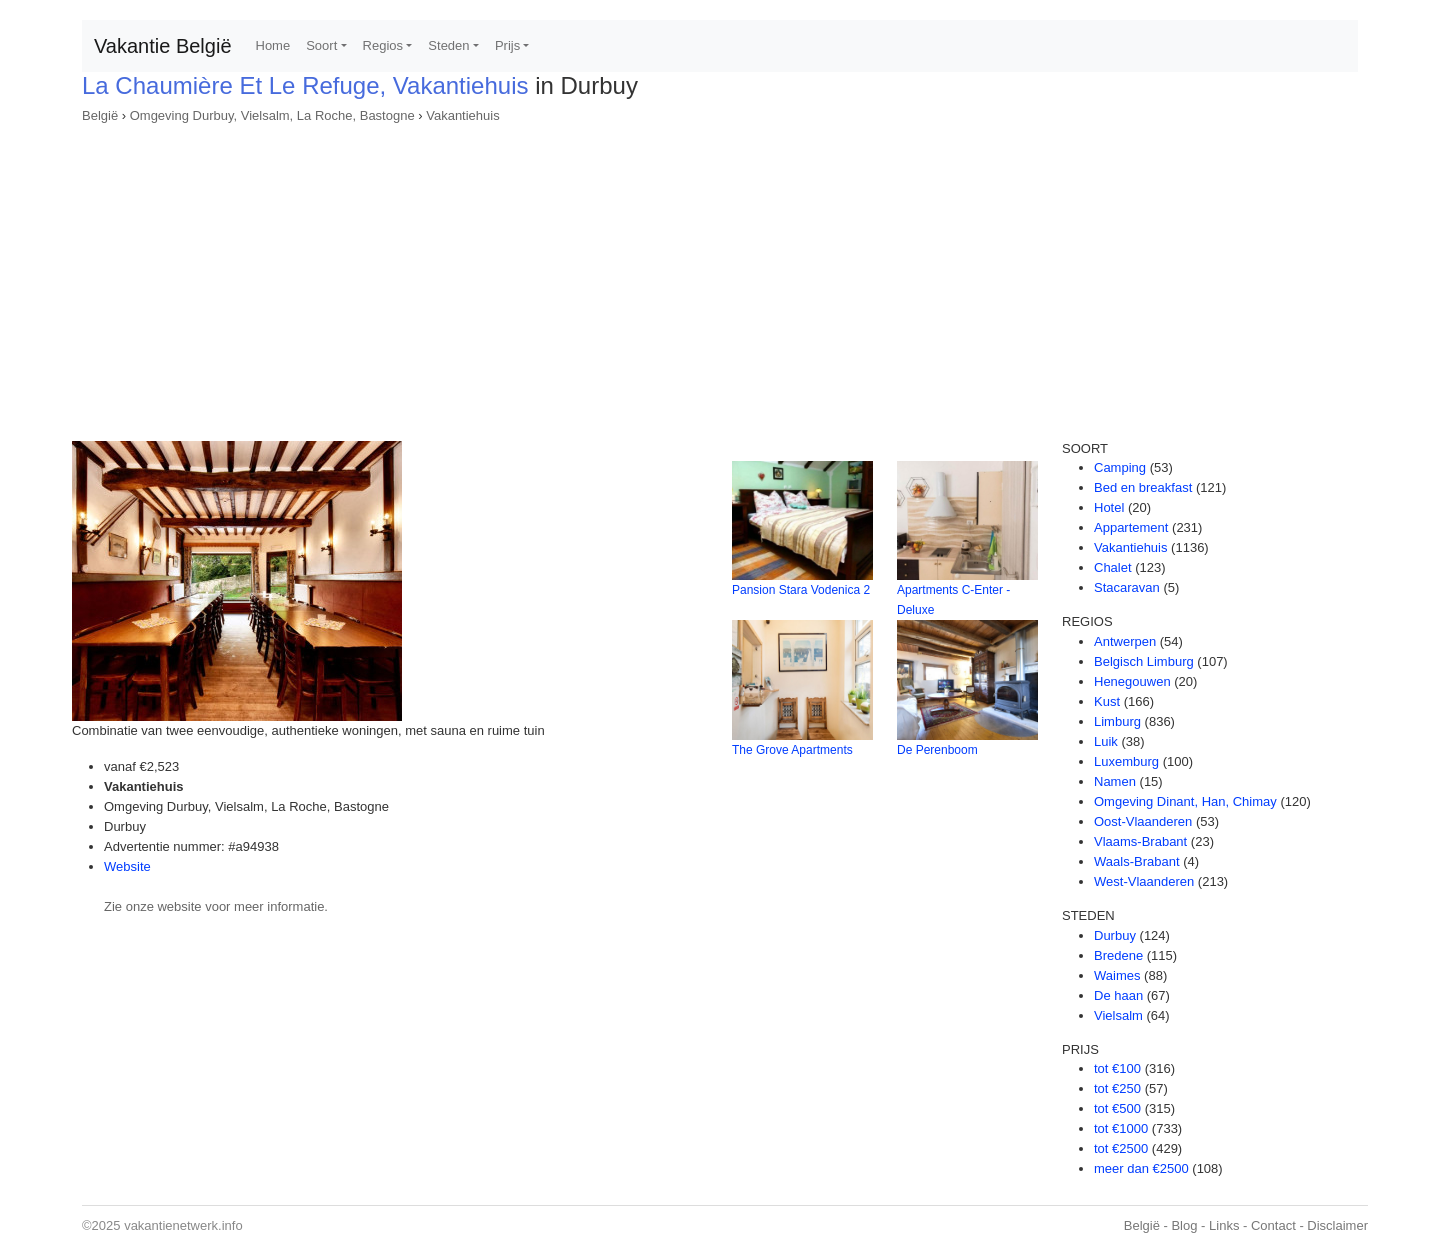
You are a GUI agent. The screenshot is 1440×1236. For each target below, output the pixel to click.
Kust (1107, 701)
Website (127, 866)
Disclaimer (1337, 1225)
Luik (1106, 741)
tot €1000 (1121, 1128)
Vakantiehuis (462, 115)
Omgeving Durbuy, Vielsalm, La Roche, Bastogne (272, 115)
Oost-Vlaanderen (1143, 821)
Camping (1120, 467)
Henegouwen (1132, 681)
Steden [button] (448, 45)
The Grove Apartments (792, 750)
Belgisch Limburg (1144, 661)
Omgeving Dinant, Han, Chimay (1185, 801)
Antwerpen (1125, 641)
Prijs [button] (507, 45)
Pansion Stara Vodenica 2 (801, 590)
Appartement (1131, 527)
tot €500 (1117, 1108)
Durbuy (1115, 935)
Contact (1273, 1225)
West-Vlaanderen (1144, 881)
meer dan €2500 (1141, 1168)
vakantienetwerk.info (183, 1225)
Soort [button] (321, 45)
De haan (1118, 995)
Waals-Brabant (1137, 861)
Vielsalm (1118, 1015)
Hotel (1109, 507)
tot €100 (1117, 1068)
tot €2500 (1121, 1148)
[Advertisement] (720, 276)
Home (273, 45)
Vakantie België (163, 46)
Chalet (1113, 567)
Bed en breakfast (1143, 487)
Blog (1184, 1225)
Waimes (1117, 975)
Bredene (1118, 955)
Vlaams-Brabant (1140, 841)
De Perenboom (937, 750)
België (100, 115)
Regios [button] (383, 45)
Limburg (1117, 721)
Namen (1115, 781)
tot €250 (1117, 1088)
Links (1224, 1225)
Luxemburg (1126, 761)
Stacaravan (1127, 587)
